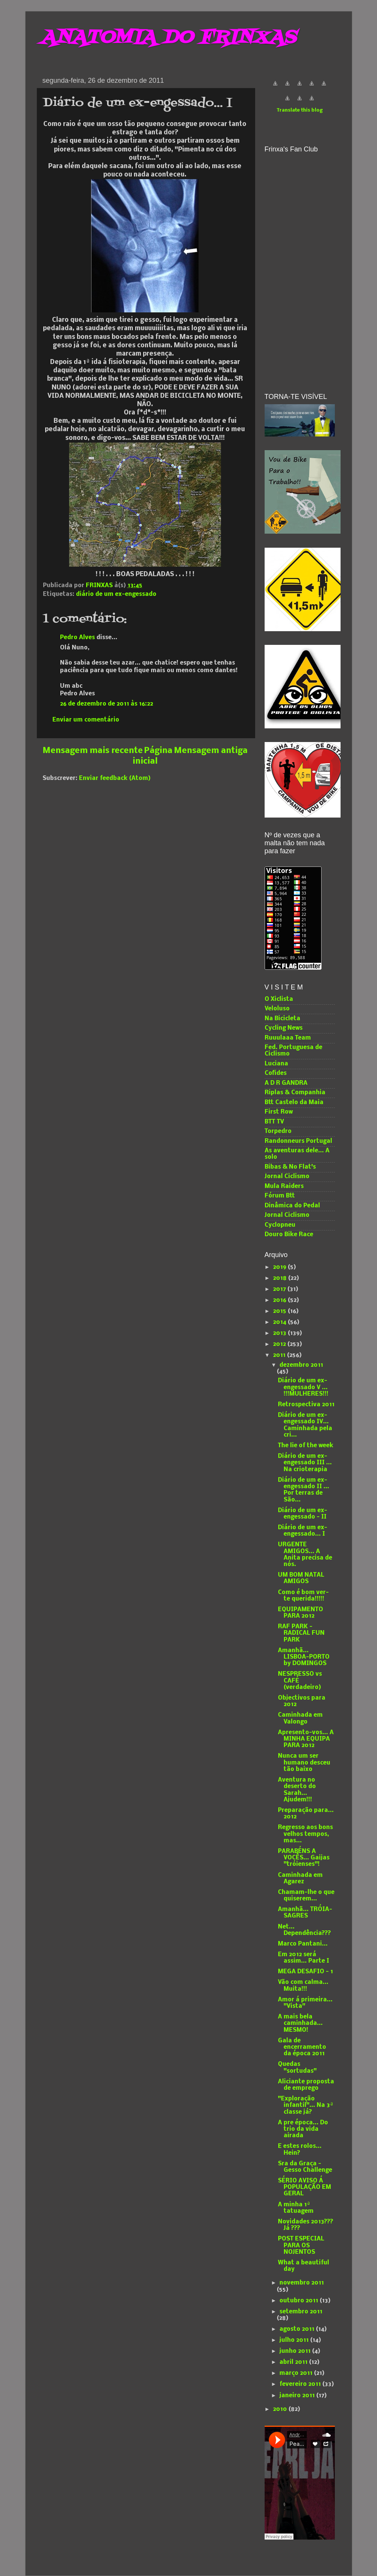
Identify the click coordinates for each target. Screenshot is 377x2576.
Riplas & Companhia (295, 1093)
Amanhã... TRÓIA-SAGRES (305, 1912)
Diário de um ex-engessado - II (302, 1514)
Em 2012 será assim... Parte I (303, 1958)
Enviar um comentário (85, 720)
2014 (280, 1322)
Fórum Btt (280, 1196)
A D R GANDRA (286, 1083)
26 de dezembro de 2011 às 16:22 (106, 704)
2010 (281, 2409)
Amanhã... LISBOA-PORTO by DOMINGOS (304, 1657)
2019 (280, 1267)
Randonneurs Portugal (298, 1141)
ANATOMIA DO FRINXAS (168, 38)
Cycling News (284, 1028)
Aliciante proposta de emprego (306, 2085)
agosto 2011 (297, 2329)
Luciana (276, 1064)
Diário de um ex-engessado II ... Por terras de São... (303, 1490)
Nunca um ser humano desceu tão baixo (304, 1762)
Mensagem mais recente (93, 751)
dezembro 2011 (301, 1365)
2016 (280, 1300)
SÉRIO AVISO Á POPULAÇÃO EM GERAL (304, 2187)
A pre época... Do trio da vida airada (303, 2129)
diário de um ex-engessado (116, 594)
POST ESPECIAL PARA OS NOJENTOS (301, 2245)
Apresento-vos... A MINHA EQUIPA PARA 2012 (306, 1739)
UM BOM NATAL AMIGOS (301, 1578)
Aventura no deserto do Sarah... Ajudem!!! (297, 1790)
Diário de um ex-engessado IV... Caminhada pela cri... (305, 1425)
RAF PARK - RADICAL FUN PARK (301, 1633)
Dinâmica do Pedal (292, 1206)
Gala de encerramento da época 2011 (302, 2047)
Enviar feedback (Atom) (115, 778)
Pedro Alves (77, 638)
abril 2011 (294, 2362)
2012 (280, 1344)
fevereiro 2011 (300, 2384)
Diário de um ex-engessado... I (302, 1531)
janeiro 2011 (297, 2396)
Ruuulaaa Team (288, 1038)
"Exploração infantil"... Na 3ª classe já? (305, 2105)
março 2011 (296, 2373)
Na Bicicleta (282, 1019)
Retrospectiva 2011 (306, 1405)
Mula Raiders (284, 1186)
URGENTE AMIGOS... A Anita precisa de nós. (305, 1555)
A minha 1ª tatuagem (296, 2208)
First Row (279, 1112)
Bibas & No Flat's (290, 1167)
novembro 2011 (301, 2283)
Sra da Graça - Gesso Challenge (305, 2167)
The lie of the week (305, 1446)
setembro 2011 (300, 2312)
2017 (280, 1289)
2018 (280, 1278)
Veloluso (277, 1009)
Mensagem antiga (211, 751)
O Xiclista (279, 999)
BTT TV (274, 1122)
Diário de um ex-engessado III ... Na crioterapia (305, 1463)
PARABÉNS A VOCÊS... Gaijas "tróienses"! (304, 1858)
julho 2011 (294, 2340)
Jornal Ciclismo (287, 1177)
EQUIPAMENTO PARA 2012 (300, 1613)
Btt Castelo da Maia (294, 1103)
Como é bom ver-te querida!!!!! (303, 1596)
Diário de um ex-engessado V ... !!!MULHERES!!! (303, 1387)
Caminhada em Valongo (300, 1718)
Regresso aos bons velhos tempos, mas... (305, 1834)
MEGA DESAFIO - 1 (305, 1972)
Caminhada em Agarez (300, 1878)
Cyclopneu (280, 1225)
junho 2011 (295, 2351)
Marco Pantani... (303, 1944)
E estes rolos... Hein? (300, 2149)
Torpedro (278, 1131)
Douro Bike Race (289, 1235)
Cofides (276, 1073)
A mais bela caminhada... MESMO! (300, 2023)
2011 (280, 1355)
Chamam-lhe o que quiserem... (306, 1895)
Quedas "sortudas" (297, 2067)
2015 (280, 1311)
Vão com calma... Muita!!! (303, 1985)
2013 (280, 1333)
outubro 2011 (299, 2301)
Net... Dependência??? (304, 1930)
